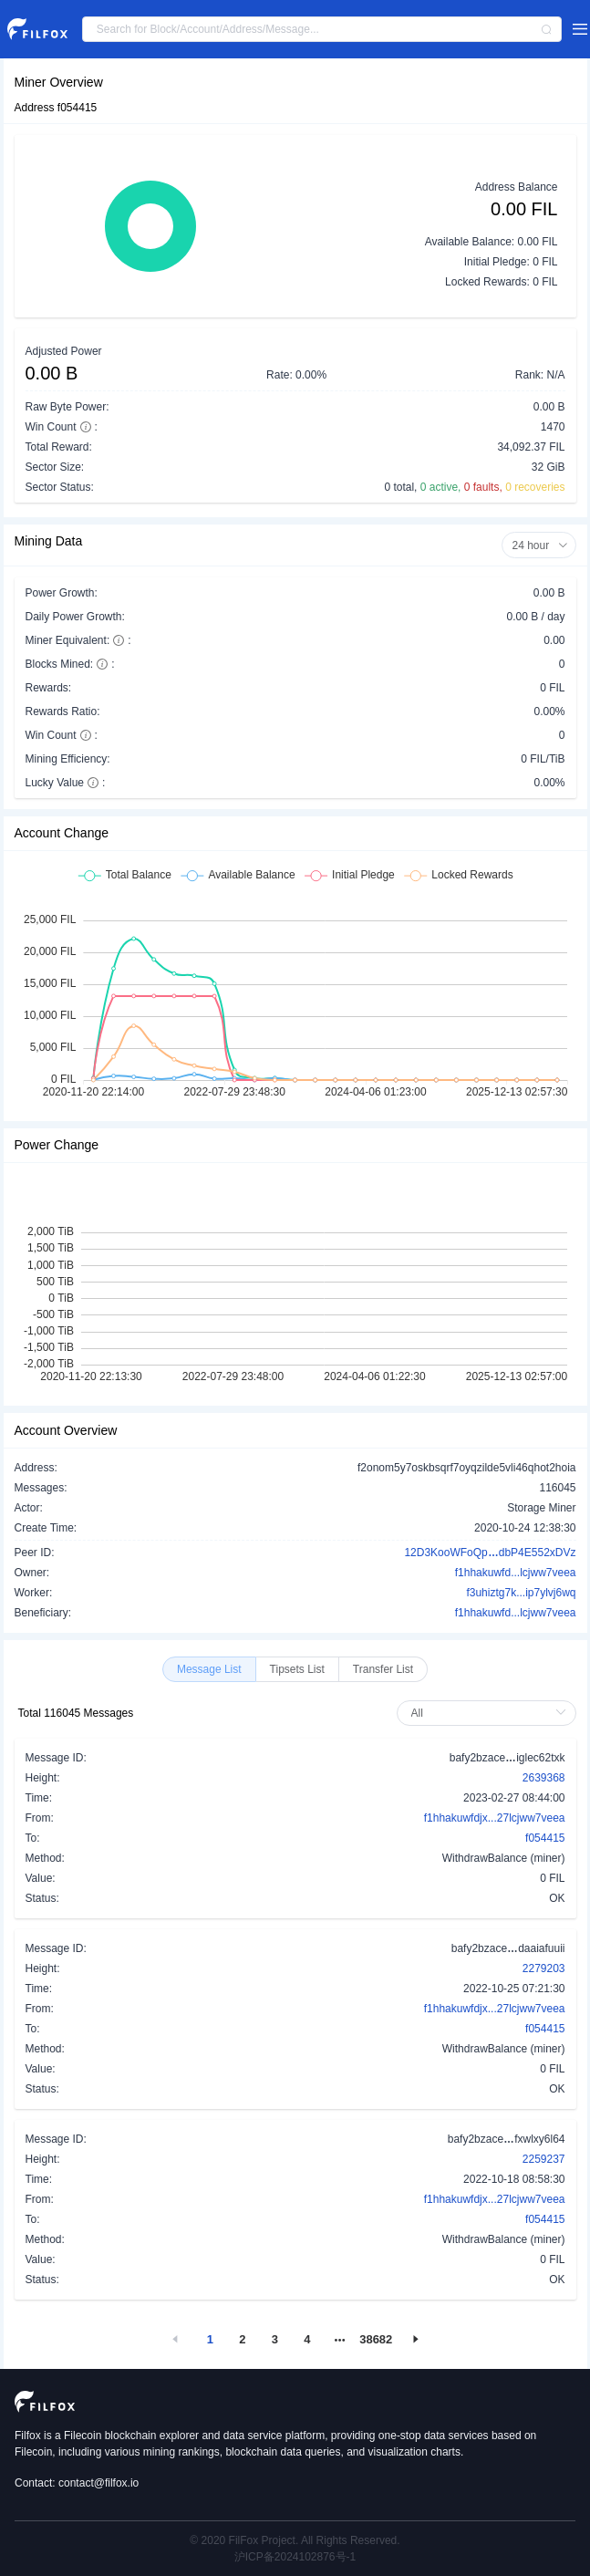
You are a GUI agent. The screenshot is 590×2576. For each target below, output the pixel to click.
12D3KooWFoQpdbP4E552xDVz (489, 1551)
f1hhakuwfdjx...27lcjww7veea (494, 1818)
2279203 (544, 1968)
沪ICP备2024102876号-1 (295, 2556)
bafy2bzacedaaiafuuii (508, 1947)
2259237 (544, 2159)
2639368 (544, 1777)
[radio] (209, 1669)
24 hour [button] (539, 545)
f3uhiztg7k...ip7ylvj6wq (520, 1592)
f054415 (544, 1838)
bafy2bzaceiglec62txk (507, 1757)
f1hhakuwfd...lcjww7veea (515, 1572)
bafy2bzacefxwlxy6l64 (506, 2138)
